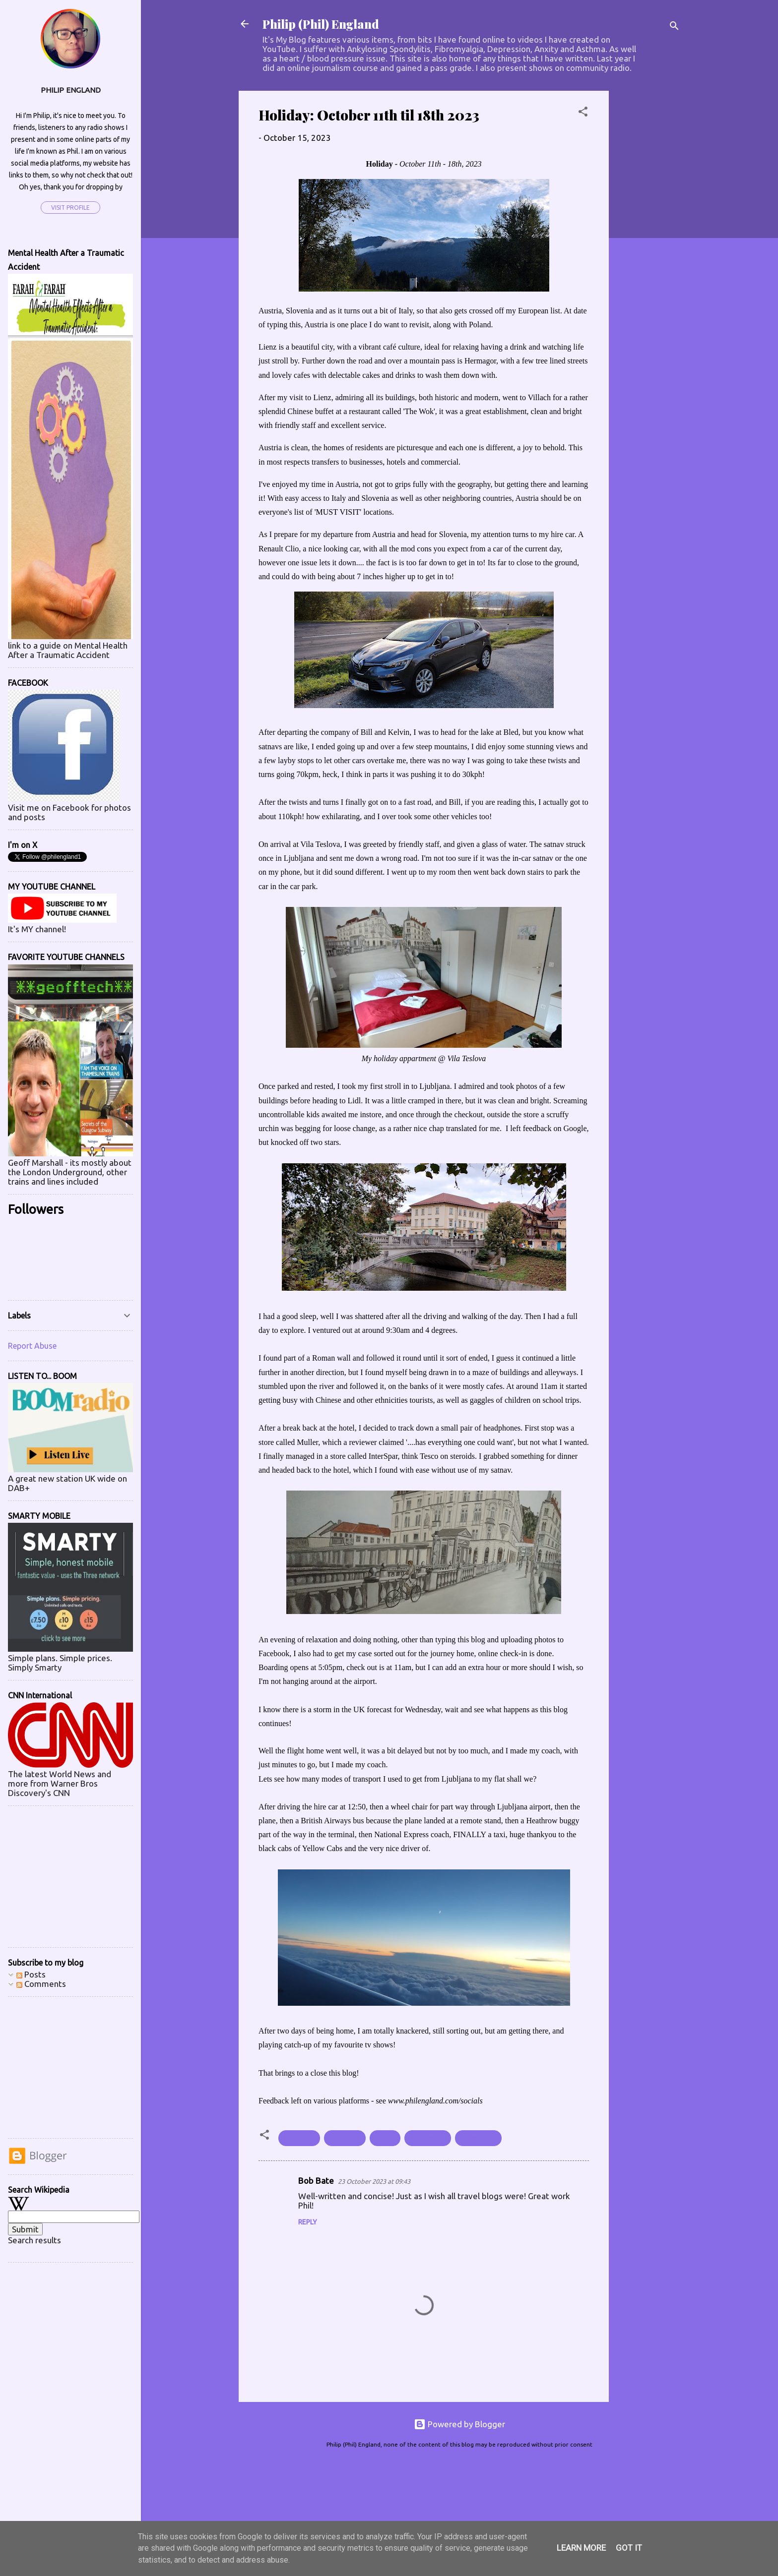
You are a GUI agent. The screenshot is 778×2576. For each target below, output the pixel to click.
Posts (31, 1974)
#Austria (299, 2138)
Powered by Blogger (459, 2424)
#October (428, 2138)
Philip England (71, 90)
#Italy (385, 2138)
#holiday (344, 2138)
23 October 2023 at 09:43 (374, 2181)
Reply (307, 2222)
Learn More (581, 2548)
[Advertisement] (648, 239)
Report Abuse (32, 1345)
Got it (629, 2548)
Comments (41, 1983)
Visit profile (70, 207)
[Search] (674, 27)
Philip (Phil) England (320, 24)
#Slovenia (478, 2138)
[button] (583, 113)
